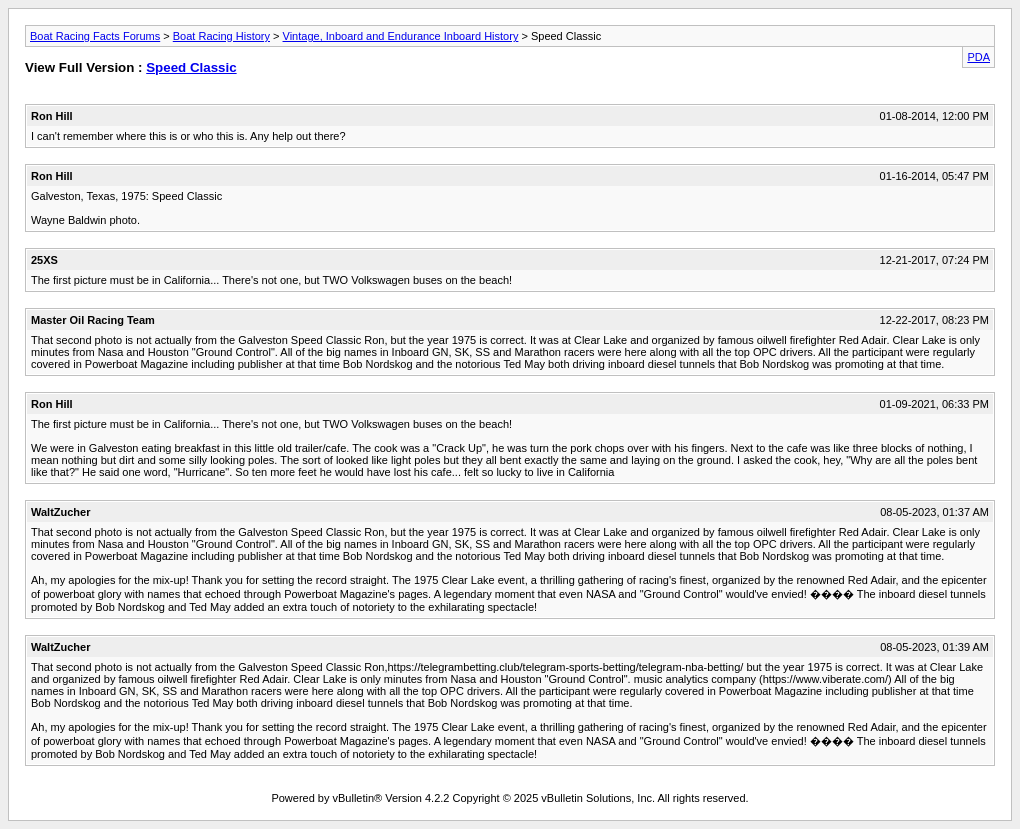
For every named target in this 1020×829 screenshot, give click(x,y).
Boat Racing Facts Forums (95, 36)
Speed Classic (191, 67)
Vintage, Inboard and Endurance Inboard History (401, 36)
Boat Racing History (221, 36)
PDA (978, 57)
